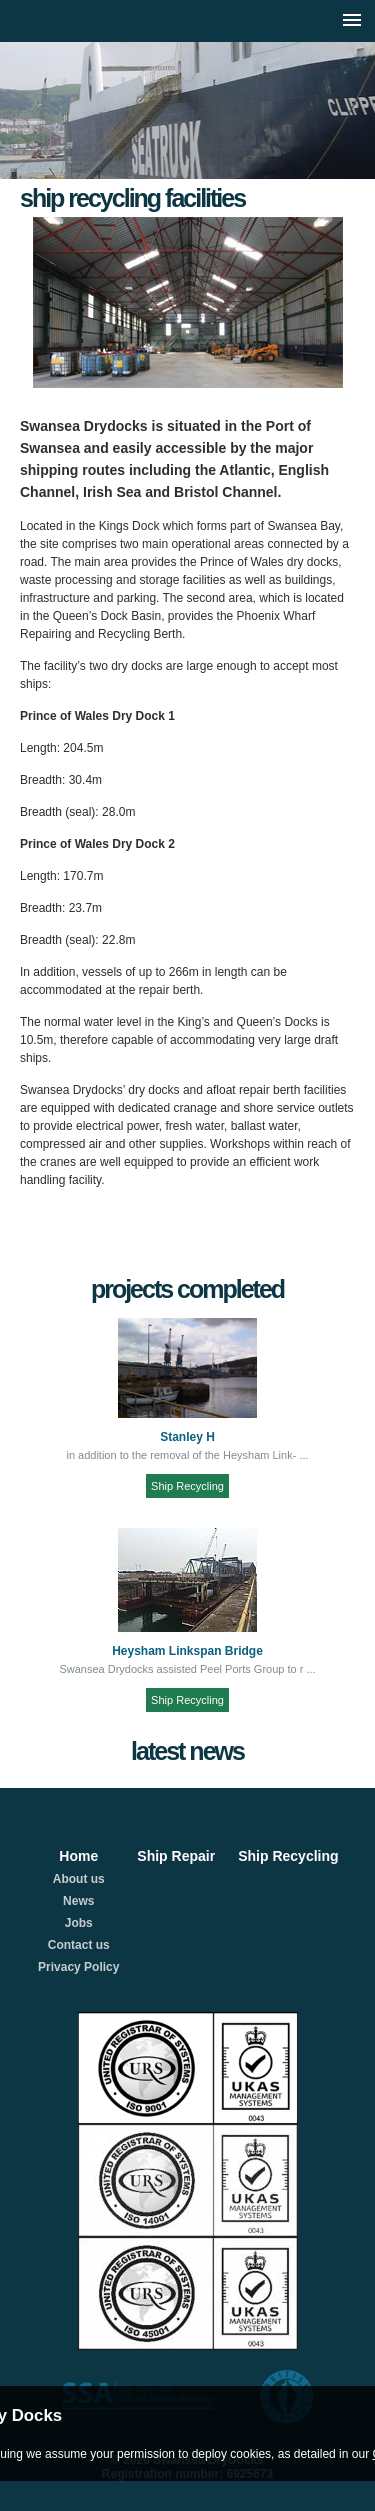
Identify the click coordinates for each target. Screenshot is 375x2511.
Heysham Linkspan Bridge (187, 1651)
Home (78, 1856)
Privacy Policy (78, 1967)
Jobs (79, 1923)
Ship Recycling (187, 1486)
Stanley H (187, 1437)
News (78, 1901)
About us (79, 1879)
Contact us (79, 1945)
